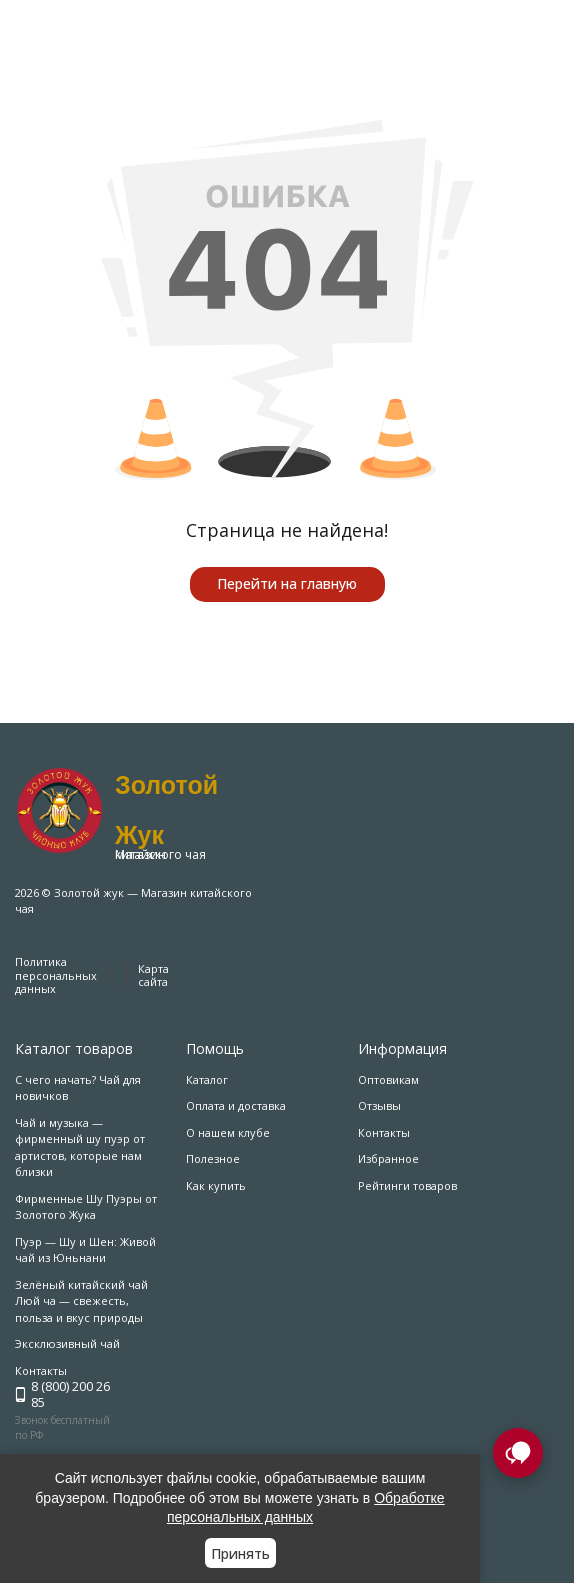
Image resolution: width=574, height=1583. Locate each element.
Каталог (207, 1079)
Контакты (384, 1132)
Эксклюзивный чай (67, 1343)
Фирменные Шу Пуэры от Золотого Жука (86, 1207)
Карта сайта (153, 975)
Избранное (388, 1158)
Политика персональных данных (56, 974)
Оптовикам (388, 1079)
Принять (240, 1553)
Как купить (216, 1185)
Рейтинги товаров (407, 1185)
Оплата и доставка (236, 1105)
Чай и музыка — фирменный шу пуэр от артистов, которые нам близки (80, 1147)
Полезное (213, 1158)
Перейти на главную (287, 583)
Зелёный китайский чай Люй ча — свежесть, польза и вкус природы (81, 1301)
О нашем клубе (228, 1132)
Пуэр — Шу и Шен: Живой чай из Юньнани (85, 1250)
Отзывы (379, 1105)
